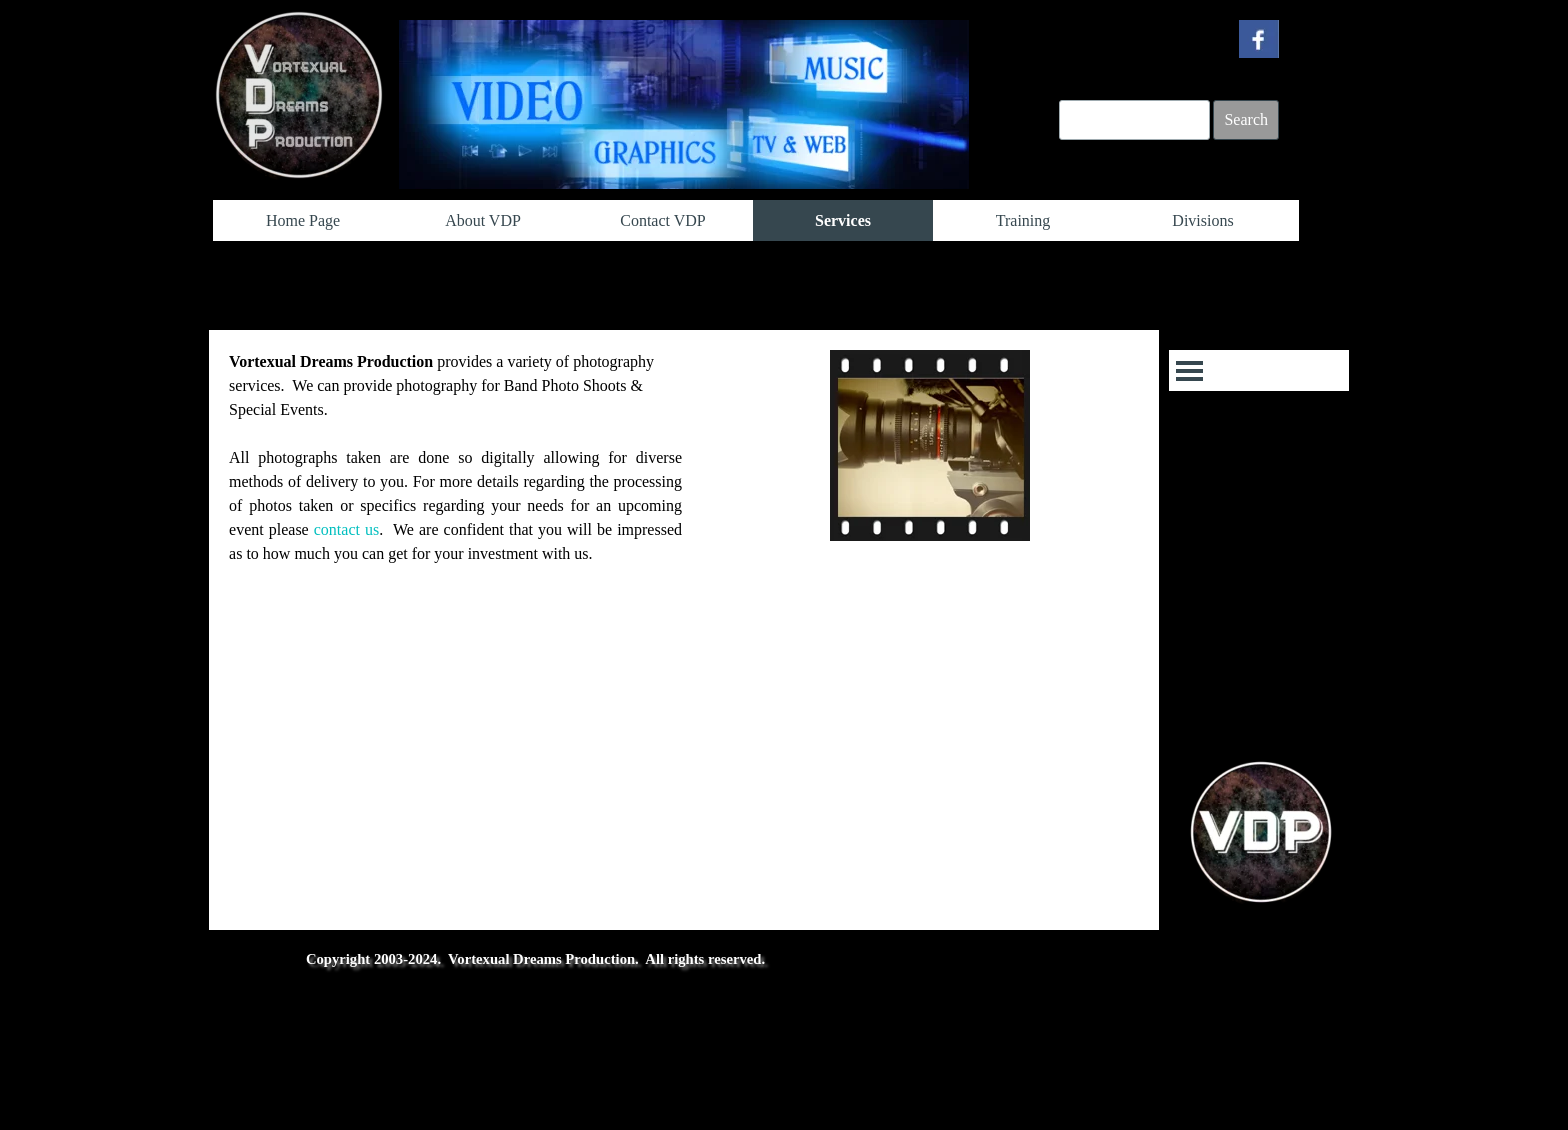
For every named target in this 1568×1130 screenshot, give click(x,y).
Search (1246, 119)
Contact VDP (662, 220)
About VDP (483, 220)
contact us (346, 529)
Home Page (303, 220)
